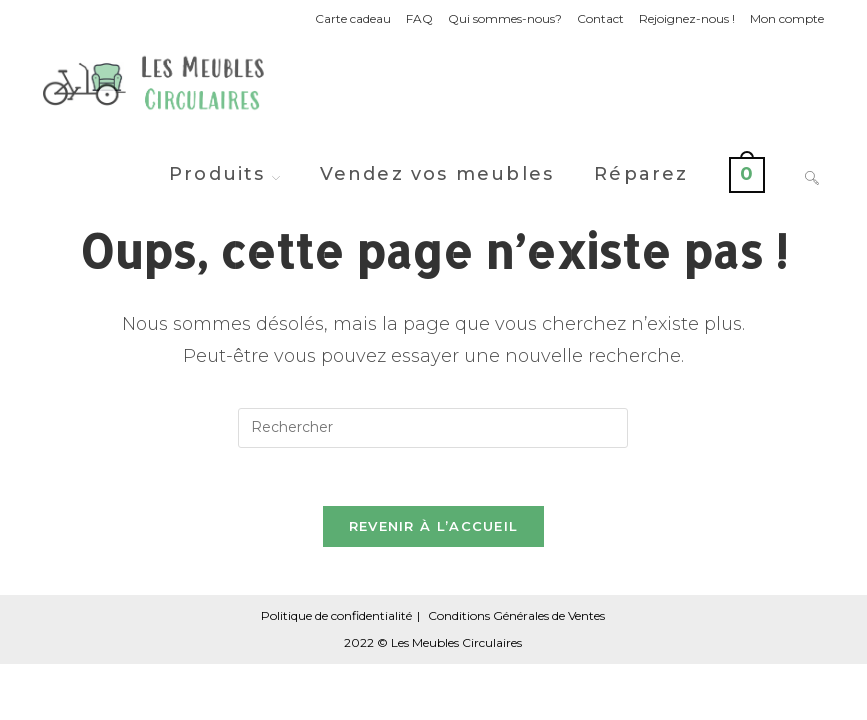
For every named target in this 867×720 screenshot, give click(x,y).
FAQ (419, 18)
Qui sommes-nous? (505, 18)
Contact (600, 18)
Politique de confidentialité (336, 618)
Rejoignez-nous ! (687, 18)
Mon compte (787, 18)
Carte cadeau (353, 18)
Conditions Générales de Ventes (516, 618)
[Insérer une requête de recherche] (433, 428)
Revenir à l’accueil (434, 529)
